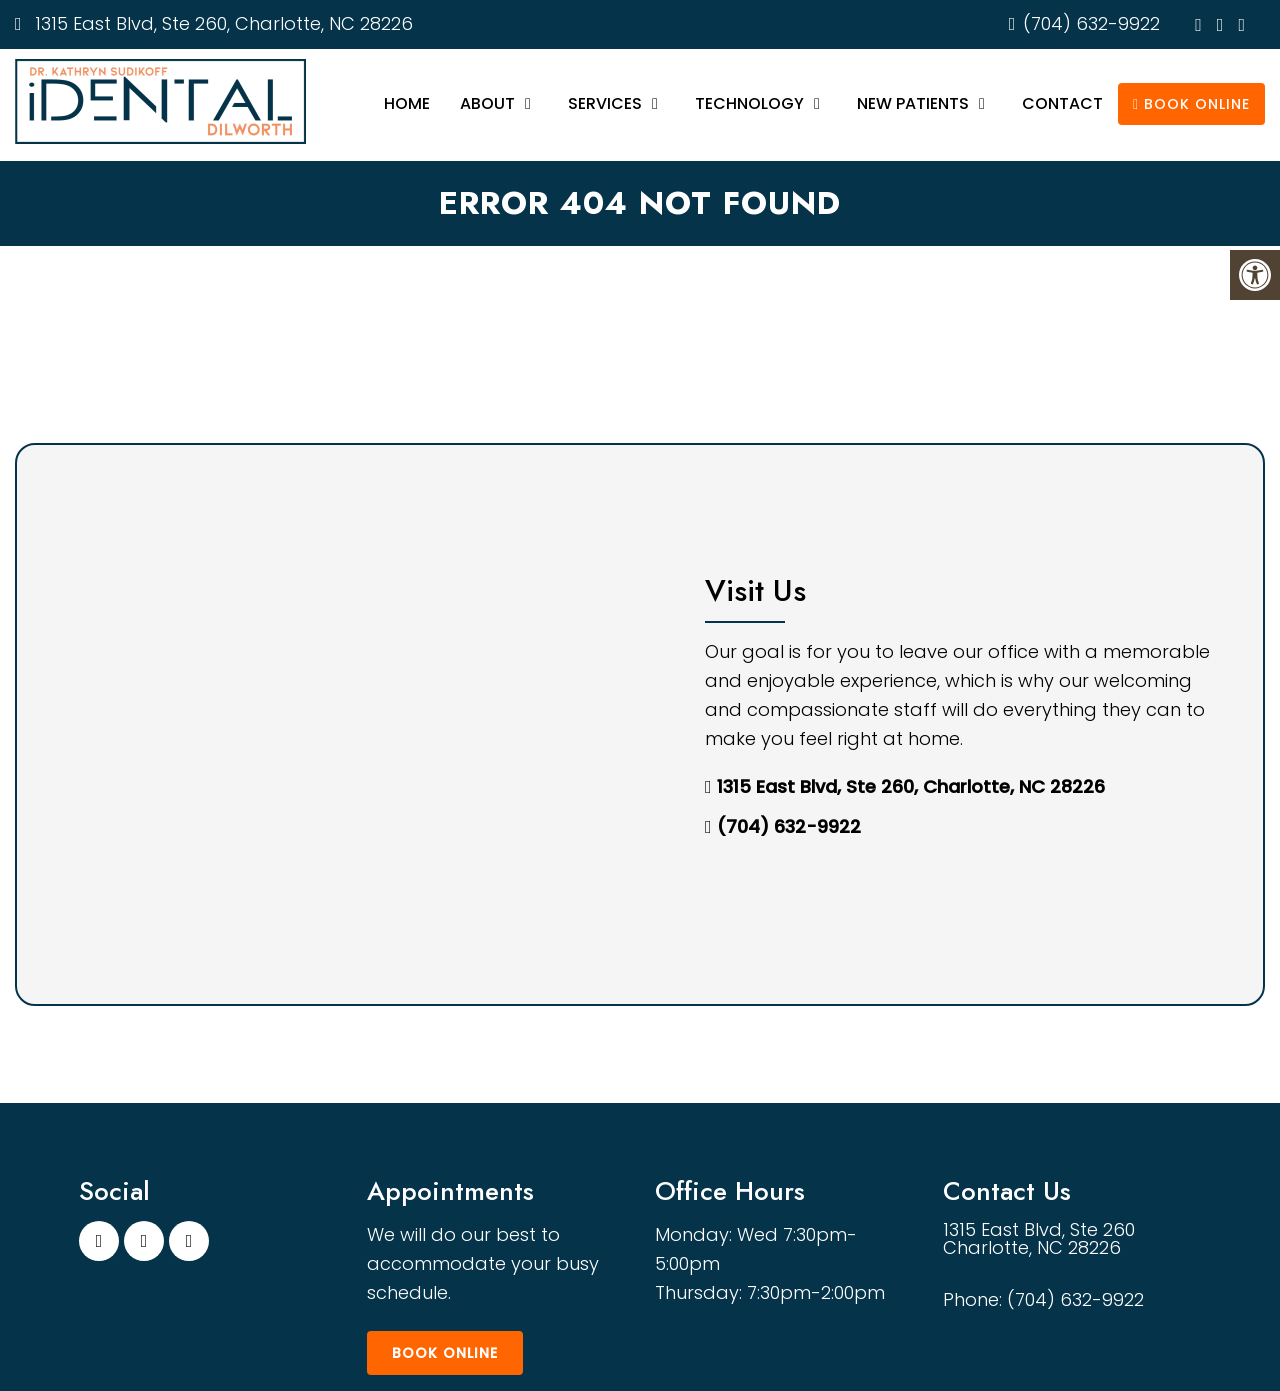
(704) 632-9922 (1091, 23)
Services (605, 103)
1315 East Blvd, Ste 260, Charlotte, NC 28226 (221, 23)
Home (407, 103)
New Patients (913, 103)
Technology (749, 103)
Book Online (1191, 104)
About (487, 103)
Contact (1062, 103)
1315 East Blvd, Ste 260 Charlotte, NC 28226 (1039, 1239)
